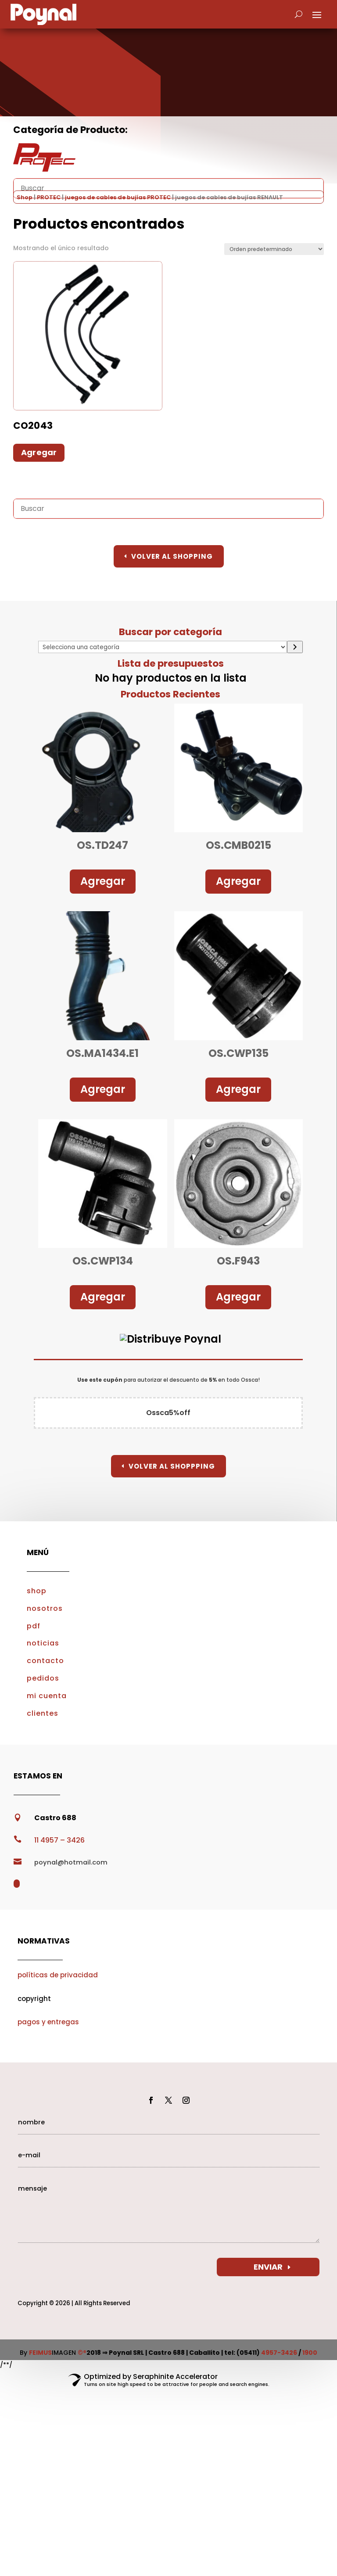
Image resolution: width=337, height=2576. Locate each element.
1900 (309, 2352)
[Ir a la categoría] (295, 647)
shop (37, 1591)
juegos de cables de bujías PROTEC (118, 197)
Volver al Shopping (172, 556)
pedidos (43, 1678)
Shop (24, 197)
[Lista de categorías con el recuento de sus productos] (162, 647)
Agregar (102, 881)
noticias (43, 1643)
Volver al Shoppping (172, 1466)
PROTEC (49, 197)
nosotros (45, 1608)
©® (82, 2352)
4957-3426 (279, 2352)
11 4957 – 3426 (59, 1840)
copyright (34, 1998)
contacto (45, 1661)
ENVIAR (268, 2266)
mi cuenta (47, 1696)
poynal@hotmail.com (71, 1862)
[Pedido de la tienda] (274, 249)
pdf (33, 1626)
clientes (42, 1713)
